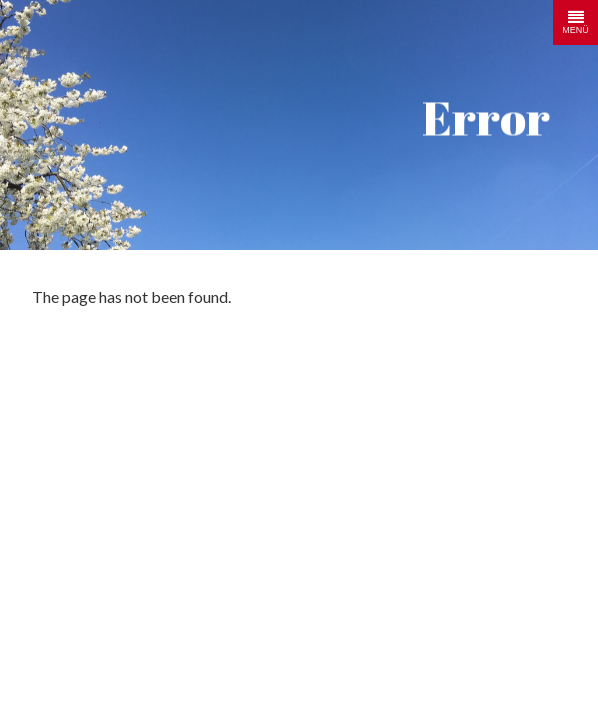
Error (486, 117)
